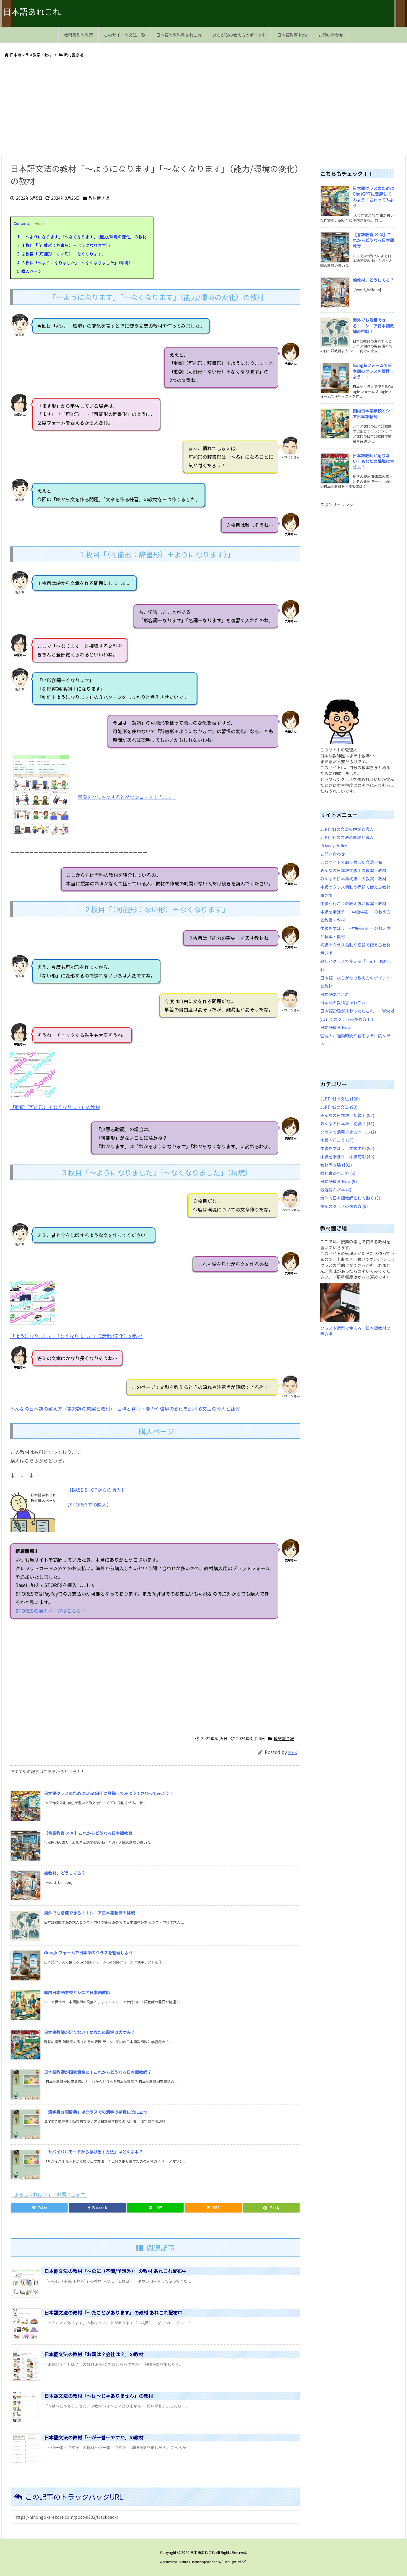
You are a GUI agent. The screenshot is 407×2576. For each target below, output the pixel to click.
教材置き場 (73, 55)
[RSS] (213, 2208)
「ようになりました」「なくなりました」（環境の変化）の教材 (76, 1335)
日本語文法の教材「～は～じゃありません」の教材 (98, 2395)
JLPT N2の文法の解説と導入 (347, 837)
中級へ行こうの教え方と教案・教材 (353, 903)
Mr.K (292, 1752)
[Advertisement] (178, 107)
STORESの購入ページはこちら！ (104, 1610)
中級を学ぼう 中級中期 (347, 1148)
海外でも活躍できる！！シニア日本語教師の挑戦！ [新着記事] (91, 1913)
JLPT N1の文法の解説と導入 (347, 829)
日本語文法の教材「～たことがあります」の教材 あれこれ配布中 (113, 2312)
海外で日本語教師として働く (350, 1198)
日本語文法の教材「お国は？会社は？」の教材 (93, 2354)
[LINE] (155, 2208)
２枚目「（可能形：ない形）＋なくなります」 (61, 254)
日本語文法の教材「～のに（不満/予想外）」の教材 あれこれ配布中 (115, 2270)
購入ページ (29, 271)
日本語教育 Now (335, 1027)
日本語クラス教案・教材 (31, 55)
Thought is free (234, 2561)
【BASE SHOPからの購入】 (96, 1489)
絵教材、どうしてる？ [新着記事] (64, 1873)
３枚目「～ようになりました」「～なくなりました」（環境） (75, 263)
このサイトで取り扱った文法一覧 (351, 862)
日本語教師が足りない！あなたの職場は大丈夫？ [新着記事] (89, 2032)
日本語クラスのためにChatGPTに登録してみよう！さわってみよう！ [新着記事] (108, 1793)
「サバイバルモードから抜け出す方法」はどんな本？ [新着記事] (93, 2152)
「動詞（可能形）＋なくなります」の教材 (55, 1107)
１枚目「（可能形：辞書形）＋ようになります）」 (64, 245)
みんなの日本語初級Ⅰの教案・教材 (353, 870)
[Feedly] (271, 2208)
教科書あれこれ (337, 1173)
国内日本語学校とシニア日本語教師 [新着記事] (77, 1992)
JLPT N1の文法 (340, 1099)
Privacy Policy (333, 846)
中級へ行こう (337, 1140)
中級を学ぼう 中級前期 (347, 1157)
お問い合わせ (332, 854)
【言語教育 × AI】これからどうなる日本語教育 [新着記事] (88, 1833)
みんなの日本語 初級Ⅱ (347, 1123)
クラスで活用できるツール (348, 1132)
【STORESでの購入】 (86, 1504)
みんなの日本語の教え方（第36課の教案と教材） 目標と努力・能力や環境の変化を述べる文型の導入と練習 (125, 1408)
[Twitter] (39, 2208)
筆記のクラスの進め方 (344, 1206)
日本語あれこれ (334, 994)
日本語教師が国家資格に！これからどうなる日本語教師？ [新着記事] (97, 2072)
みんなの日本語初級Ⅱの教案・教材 (353, 879)
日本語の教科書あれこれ (343, 1002)
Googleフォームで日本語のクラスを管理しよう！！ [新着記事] (92, 1953)
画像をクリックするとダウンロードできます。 (127, 797)
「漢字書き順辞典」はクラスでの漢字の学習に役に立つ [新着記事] (95, 2112)
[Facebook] (97, 2208)
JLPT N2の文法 (338, 1107)
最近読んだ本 (335, 1190)
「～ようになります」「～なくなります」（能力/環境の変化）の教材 (82, 237)
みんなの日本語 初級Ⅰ (347, 1115)
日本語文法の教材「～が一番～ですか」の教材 (93, 2437)
